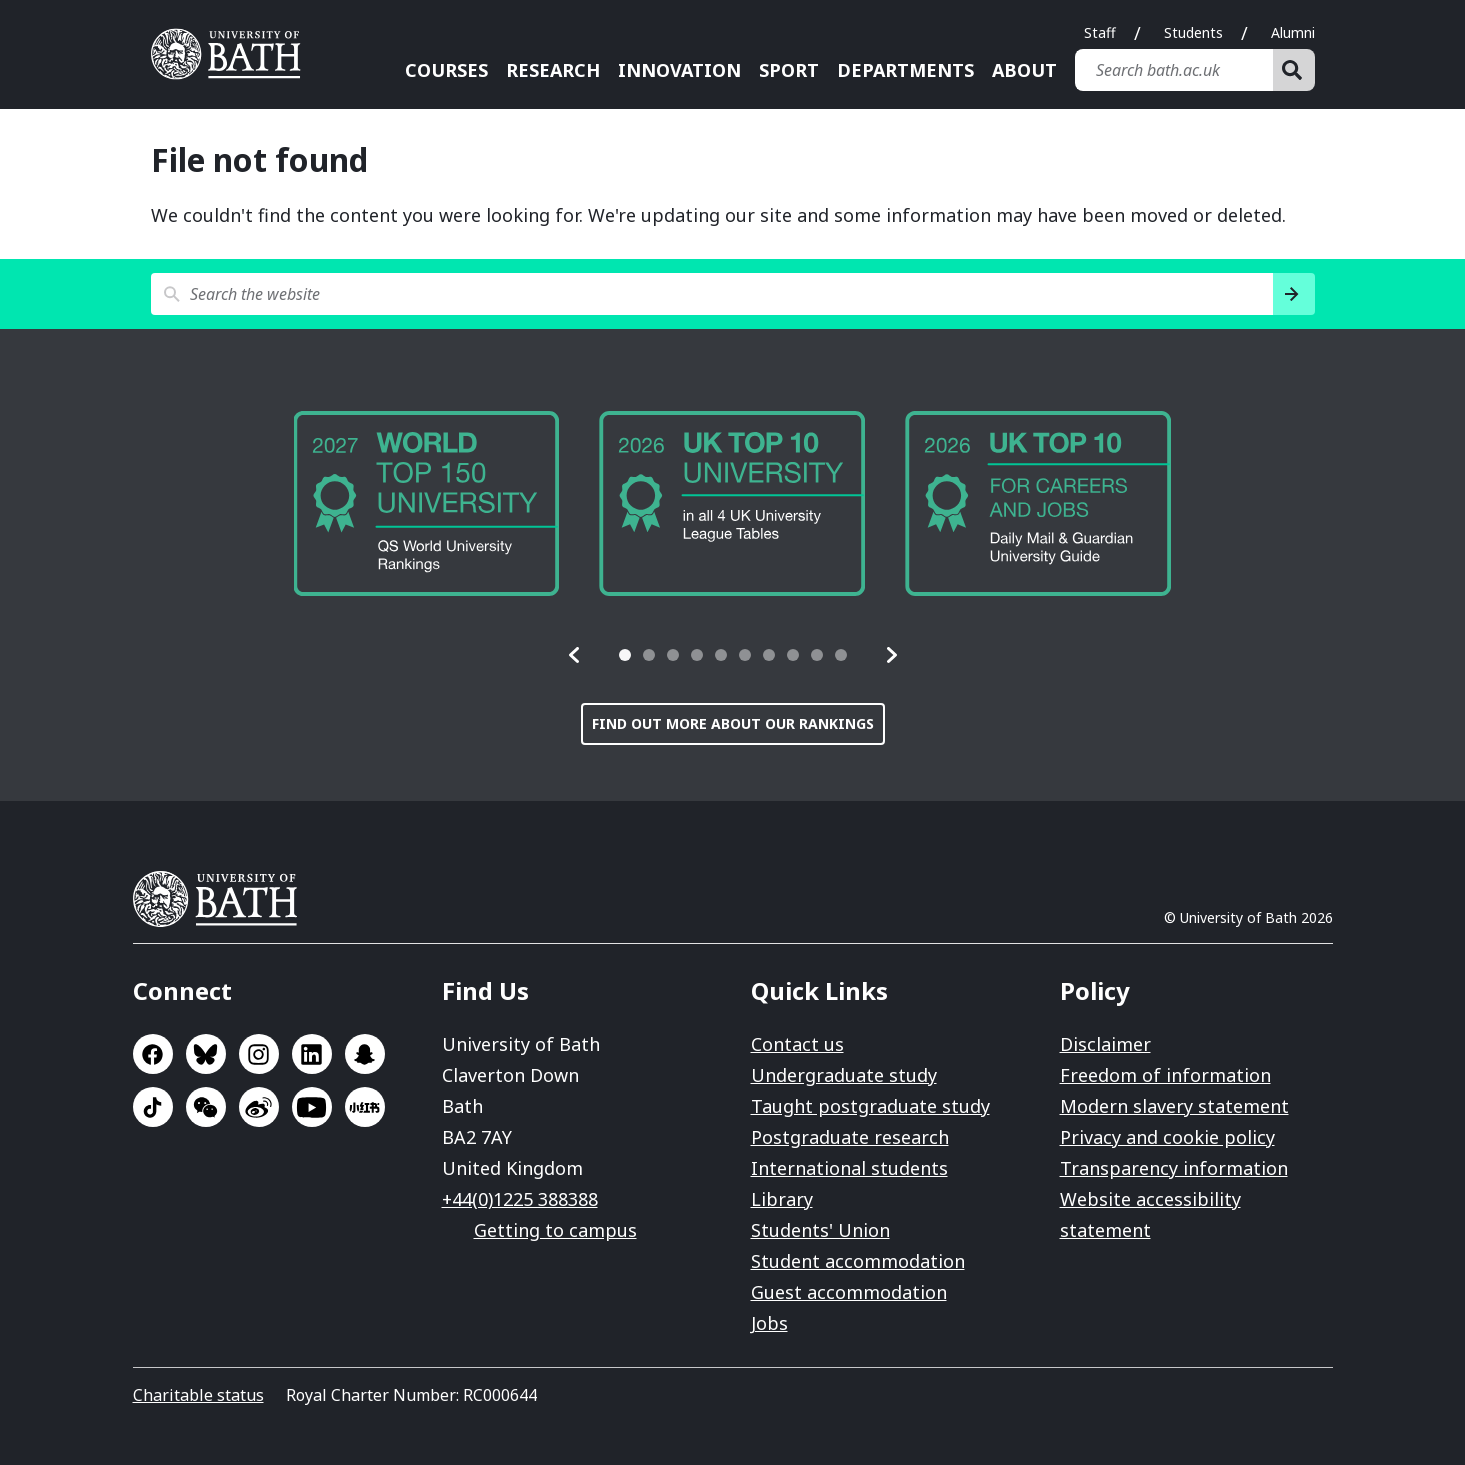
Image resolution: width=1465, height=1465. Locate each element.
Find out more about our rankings (733, 723)
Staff (1100, 32)
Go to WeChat (206, 1107)
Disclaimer (1105, 1044)
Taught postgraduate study (870, 1106)
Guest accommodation (849, 1292)
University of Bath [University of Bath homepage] (233, 54)
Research (553, 70)
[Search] (1294, 70)
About (1024, 70)
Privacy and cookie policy (1167, 1137)
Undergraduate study (844, 1075)
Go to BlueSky (206, 1054)
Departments (905, 70)
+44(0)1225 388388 (520, 1199)
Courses (446, 70)
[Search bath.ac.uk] (1174, 70)
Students (1193, 32)
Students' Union (820, 1230)
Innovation (679, 70)
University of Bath (223, 899)
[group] (427, 503)
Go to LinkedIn (312, 1054)
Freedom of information (1165, 1075)
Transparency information (1174, 1168)
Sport (789, 70)
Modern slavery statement (1174, 1106)
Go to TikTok (153, 1107)
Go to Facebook (153, 1054)
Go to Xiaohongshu (365, 1107)
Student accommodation (858, 1261)
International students (849, 1168)
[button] (575, 655)
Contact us (797, 1044)
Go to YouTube (312, 1107)
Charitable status (198, 1395)
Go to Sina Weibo (259, 1107)
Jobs (769, 1323)
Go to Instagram (259, 1054)
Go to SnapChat (365, 1054)
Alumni (1293, 32)
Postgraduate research (850, 1137)
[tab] (625, 655)
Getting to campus (555, 1230)
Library (782, 1199)
